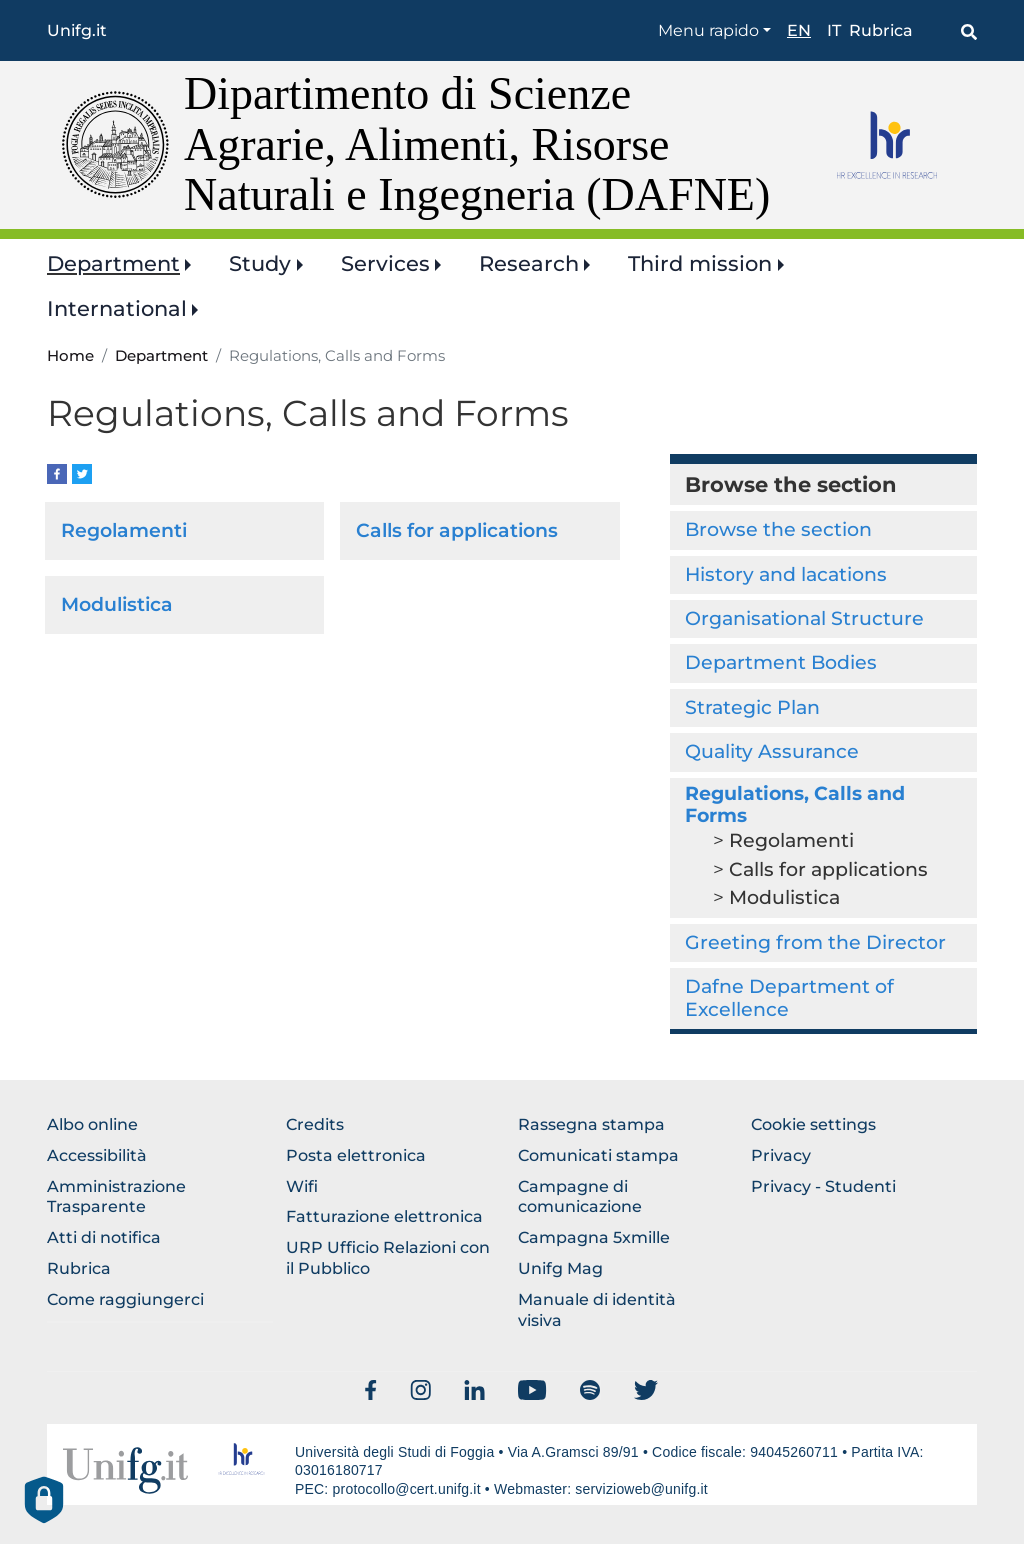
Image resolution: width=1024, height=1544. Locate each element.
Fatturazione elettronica (384, 1216)
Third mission (700, 263)
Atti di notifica (104, 1237)
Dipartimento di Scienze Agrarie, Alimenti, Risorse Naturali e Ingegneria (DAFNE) (477, 144)
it (834, 30)
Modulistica (117, 604)
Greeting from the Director (815, 942)
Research (529, 263)
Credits (315, 1124)
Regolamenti (124, 530)
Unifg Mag (560, 1268)
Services (385, 263)
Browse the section (778, 529)
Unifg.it (77, 30)
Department (113, 263)
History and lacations (786, 574)
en (799, 30)
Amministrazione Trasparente (116, 1197)
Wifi (302, 1186)
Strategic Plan (752, 707)
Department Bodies (781, 662)
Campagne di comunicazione (580, 1197)
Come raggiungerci (125, 1299)
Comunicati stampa (598, 1155)
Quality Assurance (772, 751)
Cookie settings (813, 1124)
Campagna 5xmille (594, 1237)
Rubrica (881, 30)
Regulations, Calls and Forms (795, 804)
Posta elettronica (356, 1155)
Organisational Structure (804, 618)
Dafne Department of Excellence (789, 997)
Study (260, 263)
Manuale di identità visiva (597, 1310)
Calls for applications (457, 530)
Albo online (92, 1124)
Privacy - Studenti (823, 1186)
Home (70, 356)
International (117, 308)
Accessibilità (97, 1155)
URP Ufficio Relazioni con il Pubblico (388, 1258)
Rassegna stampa (591, 1124)
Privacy (781, 1155)
